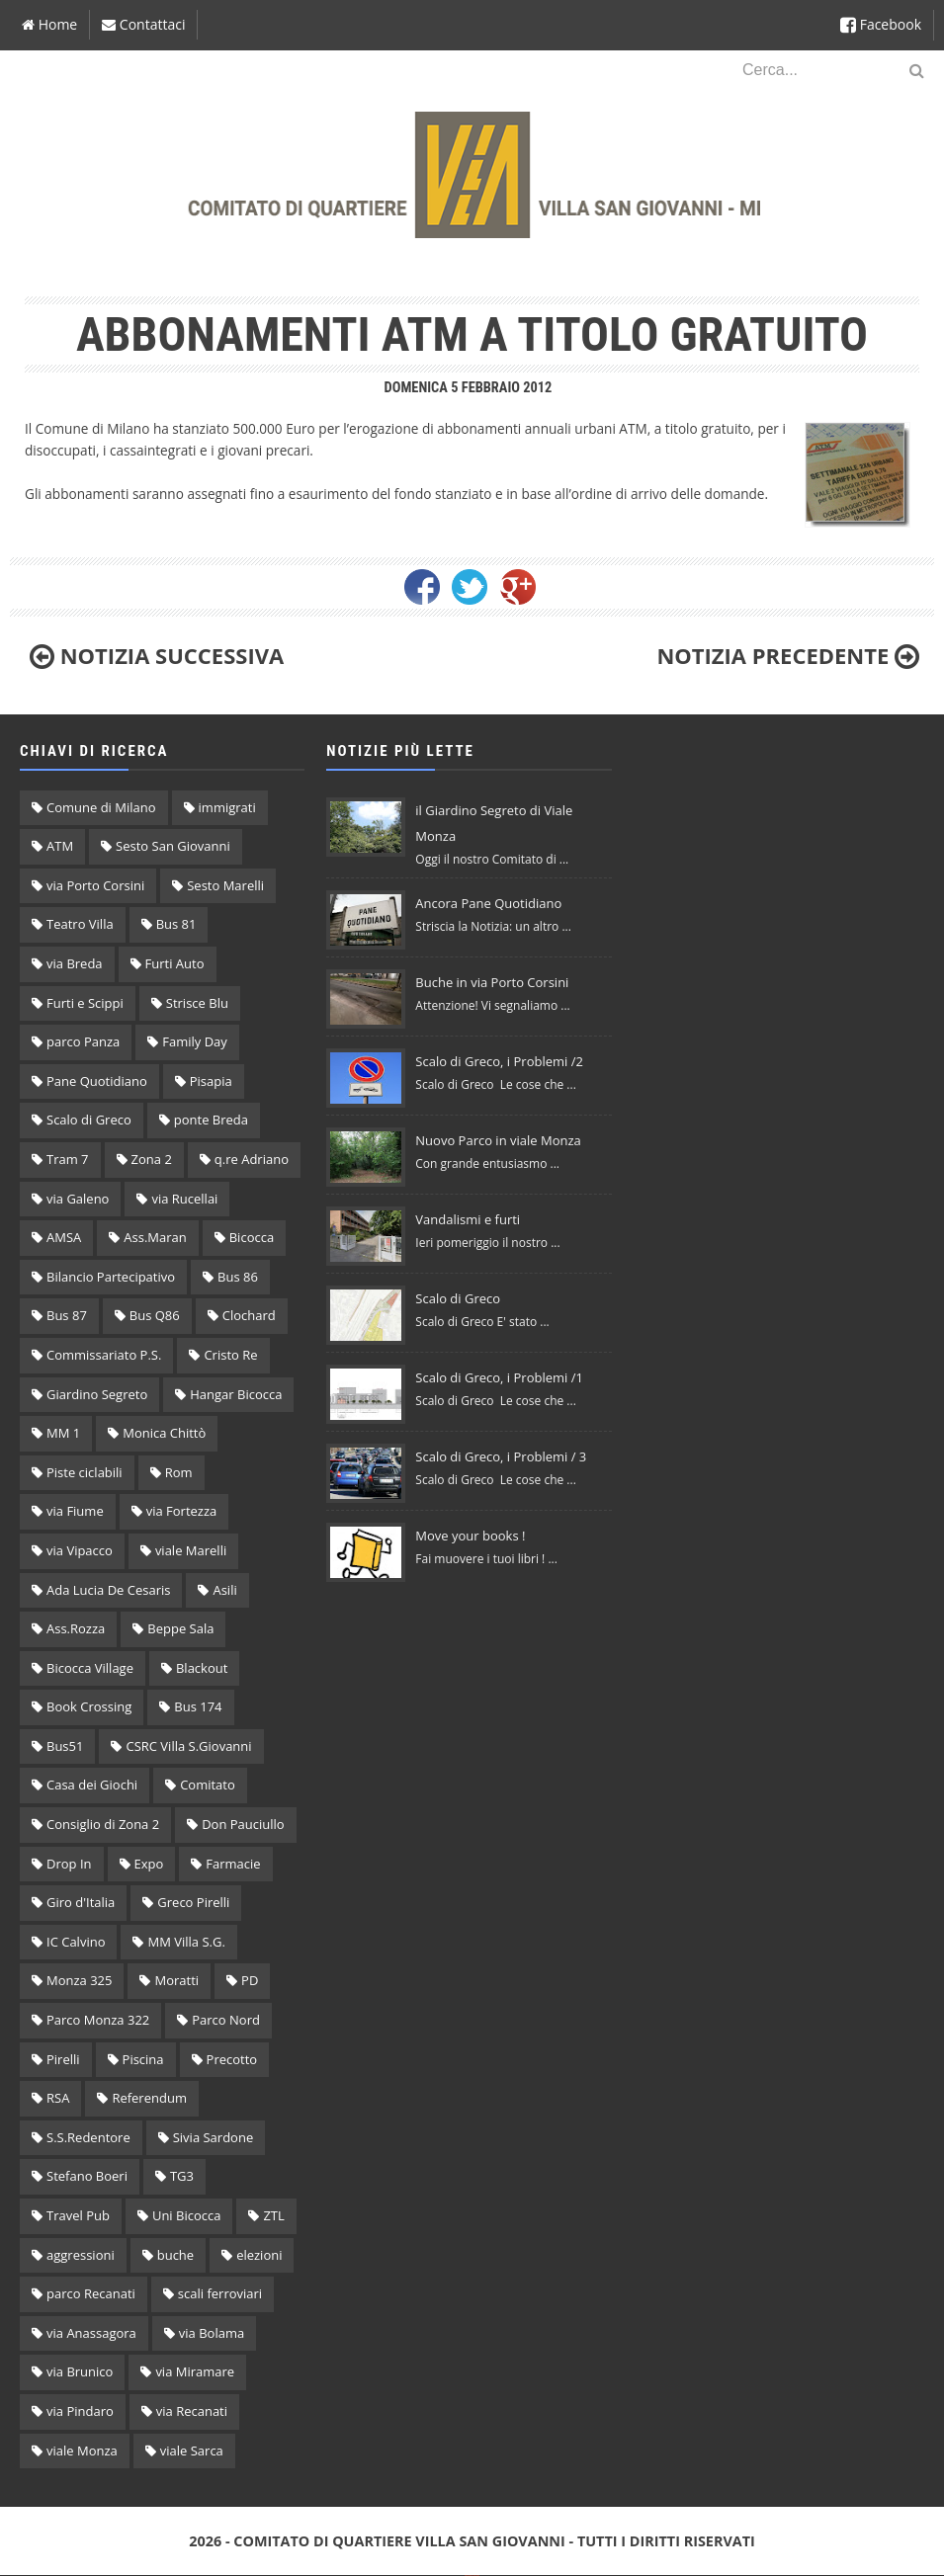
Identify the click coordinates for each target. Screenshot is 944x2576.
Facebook (880, 24)
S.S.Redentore (88, 2137)
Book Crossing (88, 1706)
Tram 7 (67, 1159)
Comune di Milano (101, 807)
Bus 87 (66, 1315)
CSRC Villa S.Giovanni (188, 1746)
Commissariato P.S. (103, 1355)
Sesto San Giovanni (173, 846)
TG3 (182, 2176)
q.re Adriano (252, 1159)
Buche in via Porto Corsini (491, 982)
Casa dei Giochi (91, 1784)
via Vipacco (79, 1550)
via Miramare (194, 2371)
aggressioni (80, 2255)
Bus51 (64, 1746)
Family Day (194, 1041)
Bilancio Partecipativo (110, 1277)
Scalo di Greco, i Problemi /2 (499, 1061)
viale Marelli (190, 1550)
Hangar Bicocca (236, 1394)
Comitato (207, 1784)
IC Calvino (75, 1942)
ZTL (273, 2215)
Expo (149, 1863)
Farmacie (233, 1863)
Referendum (149, 2098)
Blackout (201, 1668)
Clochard (249, 1315)
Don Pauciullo (243, 1824)
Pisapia (211, 1081)
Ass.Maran (155, 1237)
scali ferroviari (220, 2293)
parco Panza (83, 1041)
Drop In (69, 1863)
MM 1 (63, 1433)
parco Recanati (90, 2293)
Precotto (232, 2059)
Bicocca (251, 1237)
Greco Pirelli (193, 1902)
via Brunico (79, 2371)
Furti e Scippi (85, 1003)
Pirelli (63, 2059)
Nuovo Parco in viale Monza (497, 1140)
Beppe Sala (180, 1628)
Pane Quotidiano (96, 1081)
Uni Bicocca (186, 2215)
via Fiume (75, 1511)
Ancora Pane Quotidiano (488, 903)
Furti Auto (175, 963)
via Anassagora (91, 2333)
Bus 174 (197, 1706)
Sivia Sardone (213, 2137)
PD (249, 1980)
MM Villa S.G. (185, 1942)
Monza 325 (79, 1980)
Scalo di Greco (88, 1119)
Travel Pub (78, 2215)
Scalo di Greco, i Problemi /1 (499, 1377)
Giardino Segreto (96, 1394)
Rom (179, 1472)
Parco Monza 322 (97, 2020)
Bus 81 (176, 924)
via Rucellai (184, 1198)
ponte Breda (211, 1119)
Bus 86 (237, 1277)
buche (175, 2255)
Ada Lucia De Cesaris (108, 1590)
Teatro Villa (80, 924)
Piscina (143, 2059)
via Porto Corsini (95, 885)
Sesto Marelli (225, 885)
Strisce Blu (197, 1003)
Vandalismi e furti (467, 1219)
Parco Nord (226, 2020)
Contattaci (143, 24)
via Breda (74, 963)
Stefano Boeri (87, 2176)
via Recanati (191, 2411)
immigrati (227, 807)
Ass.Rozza (75, 1628)
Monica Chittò (164, 1433)
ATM (59, 846)
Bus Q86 (154, 1315)
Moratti (176, 1980)
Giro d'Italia (80, 1902)
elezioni (259, 2255)
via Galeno (77, 1198)
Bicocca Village (89, 1668)
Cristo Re (230, 1355)
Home (49, 24)
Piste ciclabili (84, 1472)
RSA (57, 2098)
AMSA (63, 1237)
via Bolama (211, 2333)
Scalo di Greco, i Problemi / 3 (500, 1456)
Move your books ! (470, 1535)
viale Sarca (191, 2450)
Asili (224, 1590)
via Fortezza (181, 1511)
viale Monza (82, 2450)
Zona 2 (151, 1159)
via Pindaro (80, 2411)
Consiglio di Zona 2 (102, 1824)
